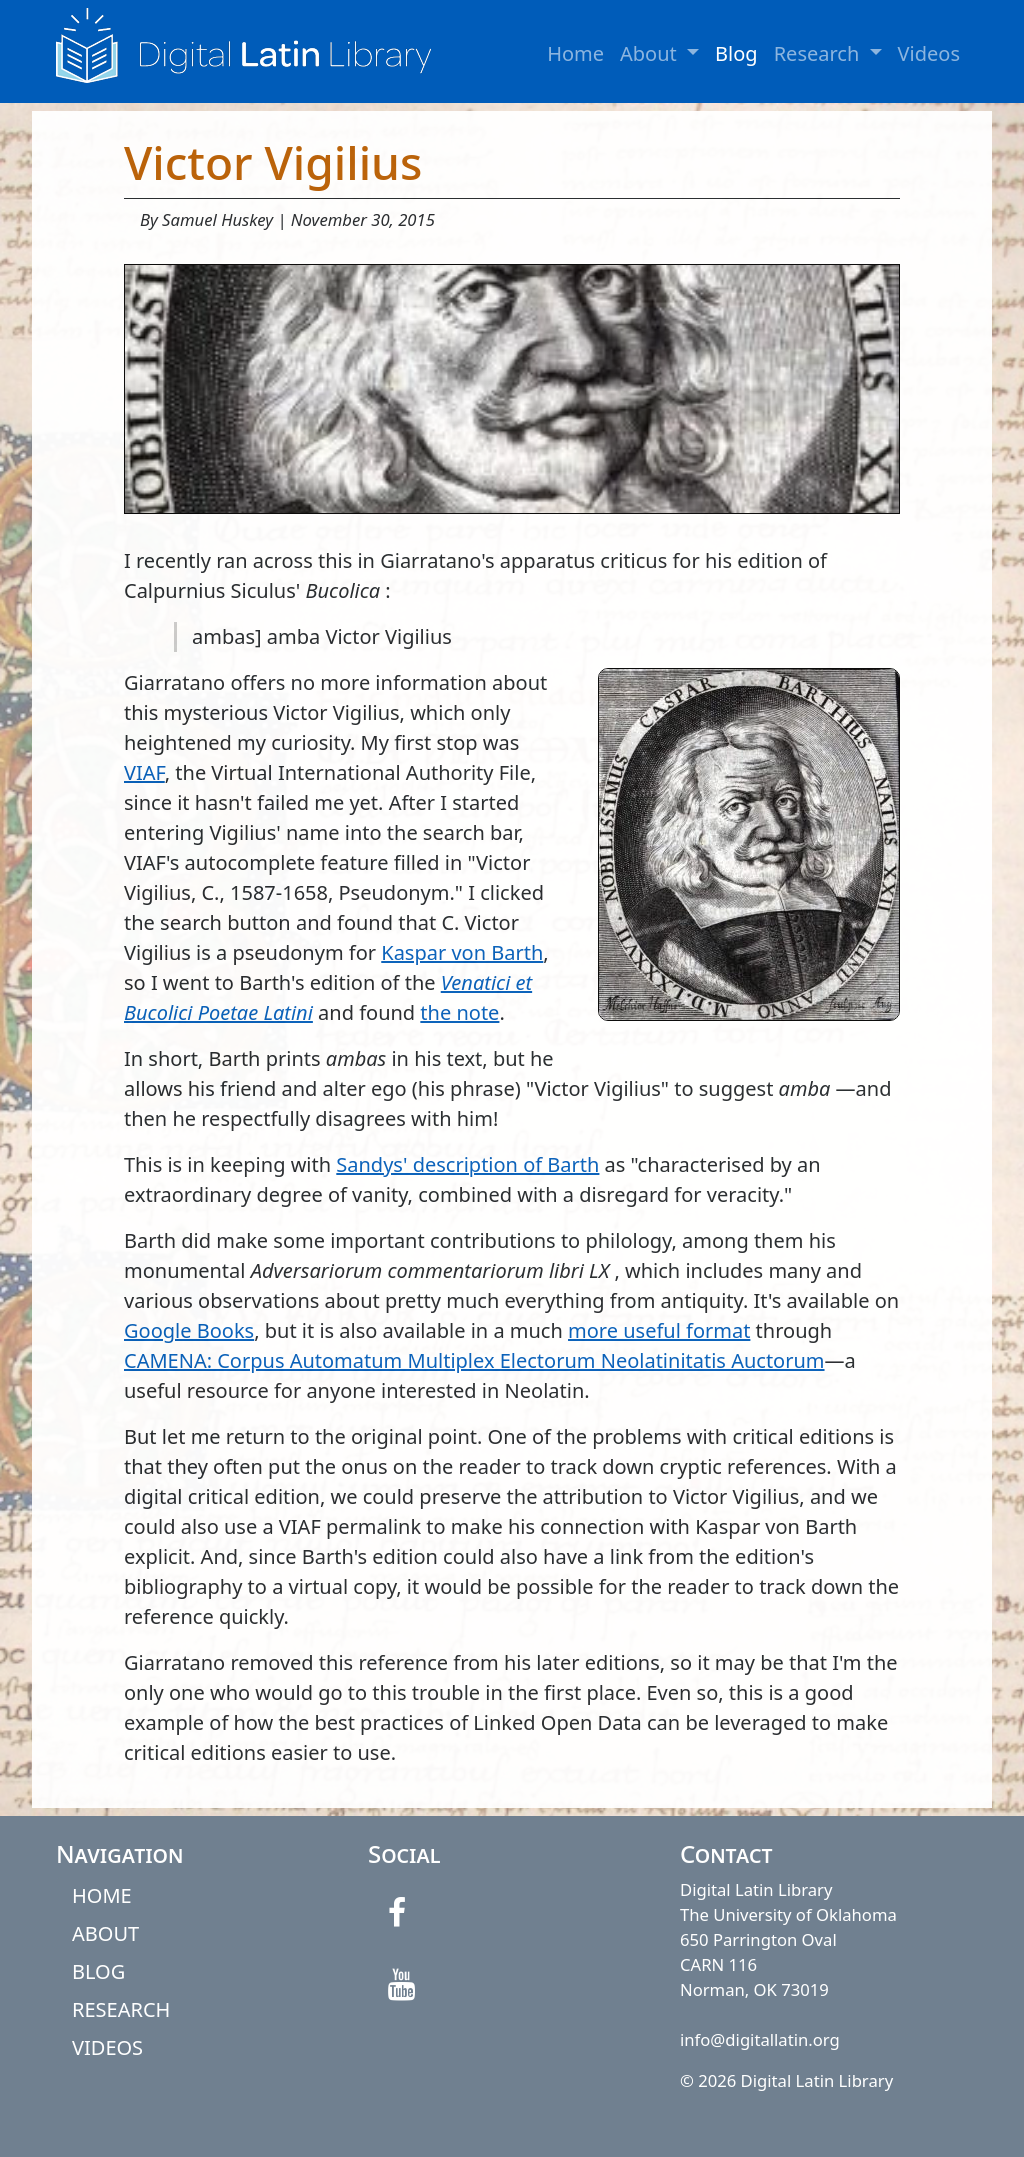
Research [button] (832, 52)
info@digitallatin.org (760, 2039)
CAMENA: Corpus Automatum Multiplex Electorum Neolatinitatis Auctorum (474, 1360)
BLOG (98, 1971)
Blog (736, 53)
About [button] (663, 52)
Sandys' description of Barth (467, 1164)
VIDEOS (107, 2047)
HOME (102, 1895)
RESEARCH (121, 2009)
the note (459, 1012)
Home (575, 53)
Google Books (189, 1330)
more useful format (659, 1330)
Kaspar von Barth (462, 952)
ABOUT (105, 1933)
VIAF (144, 772)
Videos (929, 53)
